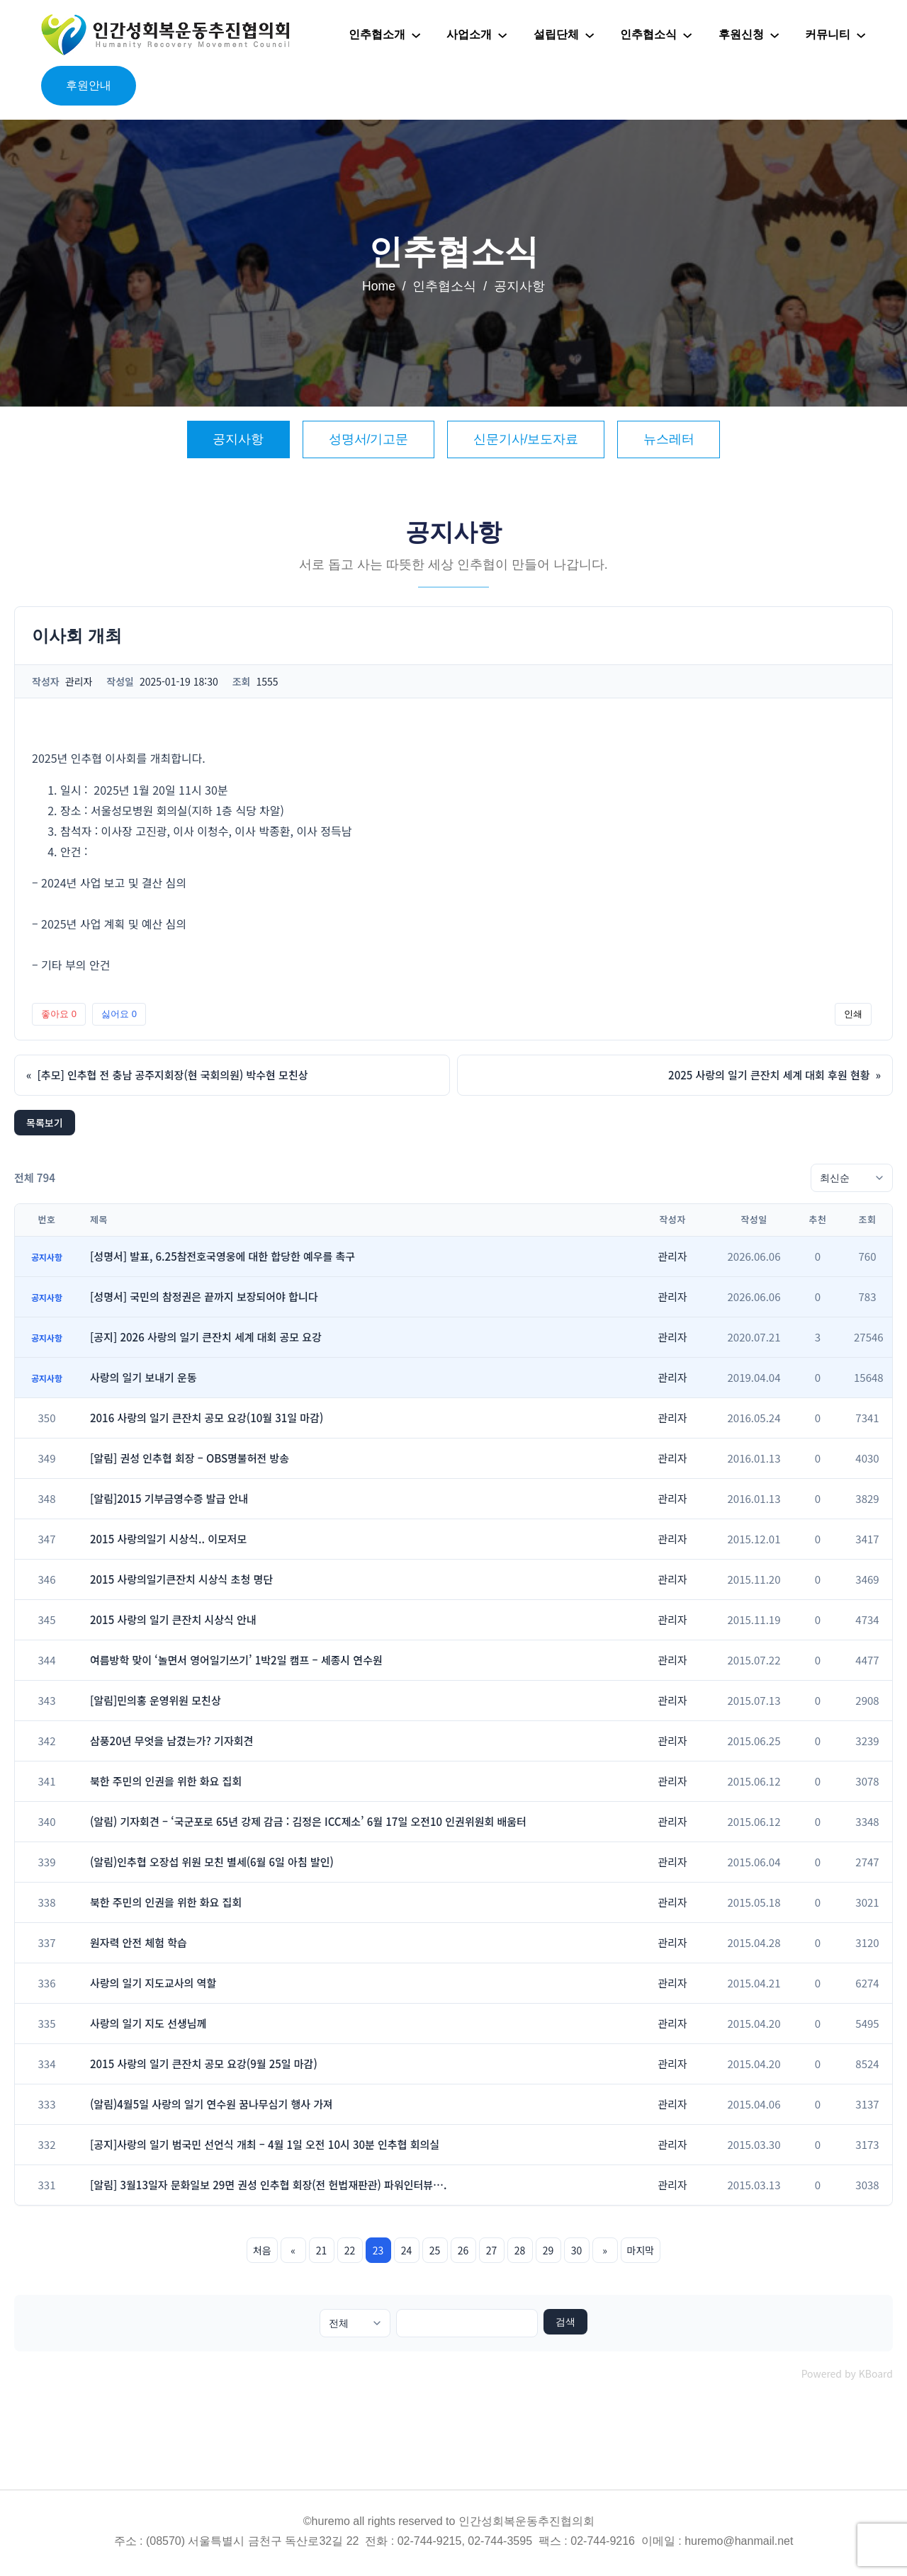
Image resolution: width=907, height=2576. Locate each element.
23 (378, 2250)
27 (491, 2250)
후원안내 (88, 85)
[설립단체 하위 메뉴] (590, 35)
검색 (565, 2321)
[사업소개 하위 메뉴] (502, 35)
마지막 (641, 2250)
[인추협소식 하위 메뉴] (687, 35)
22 (350, 2250)
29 (548, 2250)
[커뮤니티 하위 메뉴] (861, 35)
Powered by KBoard (847, 2373)
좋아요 (59, 1014)
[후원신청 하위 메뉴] (774, 35)
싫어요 (119, 1014)
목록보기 (44, 1123)
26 (463, 2250)
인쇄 (853, 1014)
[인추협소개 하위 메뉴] (416, 35)
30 (576, 2250)
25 (435, 2250)
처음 (262, 2250)
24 (406, 2250)
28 (520, 2250)
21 (321, 2250)
